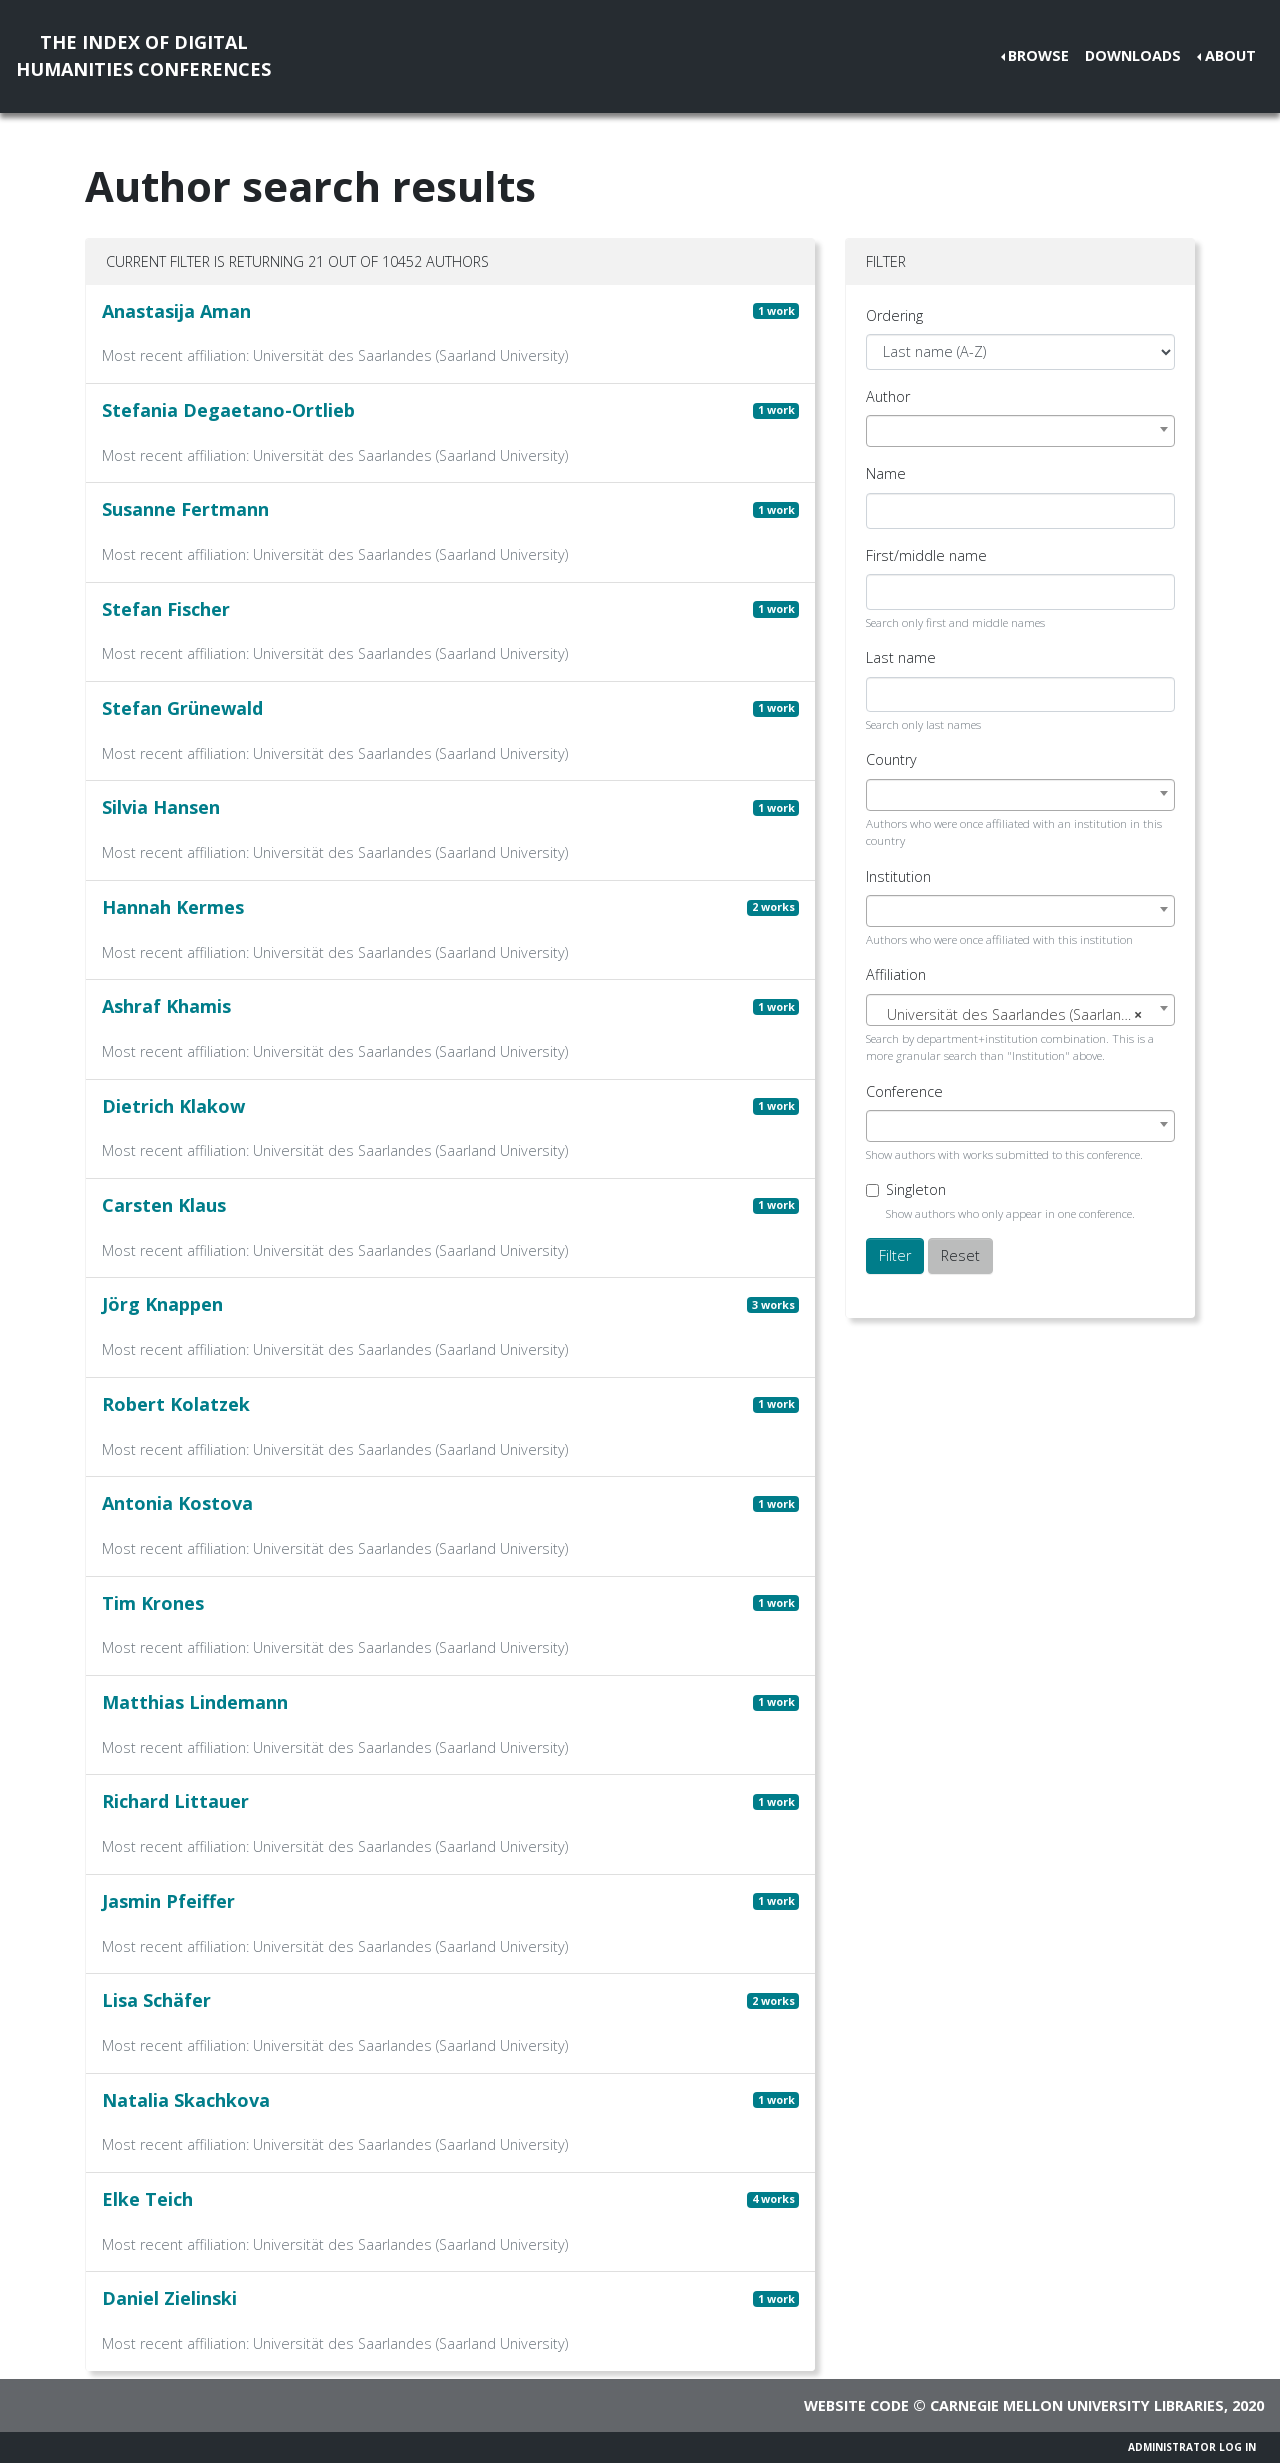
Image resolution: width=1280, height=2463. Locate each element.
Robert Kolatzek (176, 1404)
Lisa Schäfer (156, 2000)
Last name (901, 657)
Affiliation (896, 974)
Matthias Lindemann (195, 1702)
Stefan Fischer (166, 609)
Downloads (1133, 55)
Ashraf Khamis (166, 1006)
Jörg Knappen (162, 1304)
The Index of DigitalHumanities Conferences (143, 55)
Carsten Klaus (164, 1205)
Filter (895, 1255)
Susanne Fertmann (185, 509)
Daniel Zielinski (169, 2298)
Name (886, 473)
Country (891, 759)
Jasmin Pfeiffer (168, 1901)
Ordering (894, 315)
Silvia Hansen (161, 807)
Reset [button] (960, 1255)
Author (888, 396)
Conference (904, 1091)
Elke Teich (147, 2199)
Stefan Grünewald (182, 708)
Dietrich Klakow (173, 1106)
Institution (898, 876)
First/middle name (926, 555)
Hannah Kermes (173, 907)
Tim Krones (153, 1603)
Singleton (916, 1189)
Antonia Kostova (177, 1503)
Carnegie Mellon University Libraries (1077, 2405)
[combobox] (1020, 431)
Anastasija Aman (176, 311)
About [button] (1230, 55)
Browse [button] (1038, 55)
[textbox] (1020, 1015)
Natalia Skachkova (186, 2100)
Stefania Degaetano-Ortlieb (228, 410)
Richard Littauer (175, 1801)
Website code (856, 2405)
